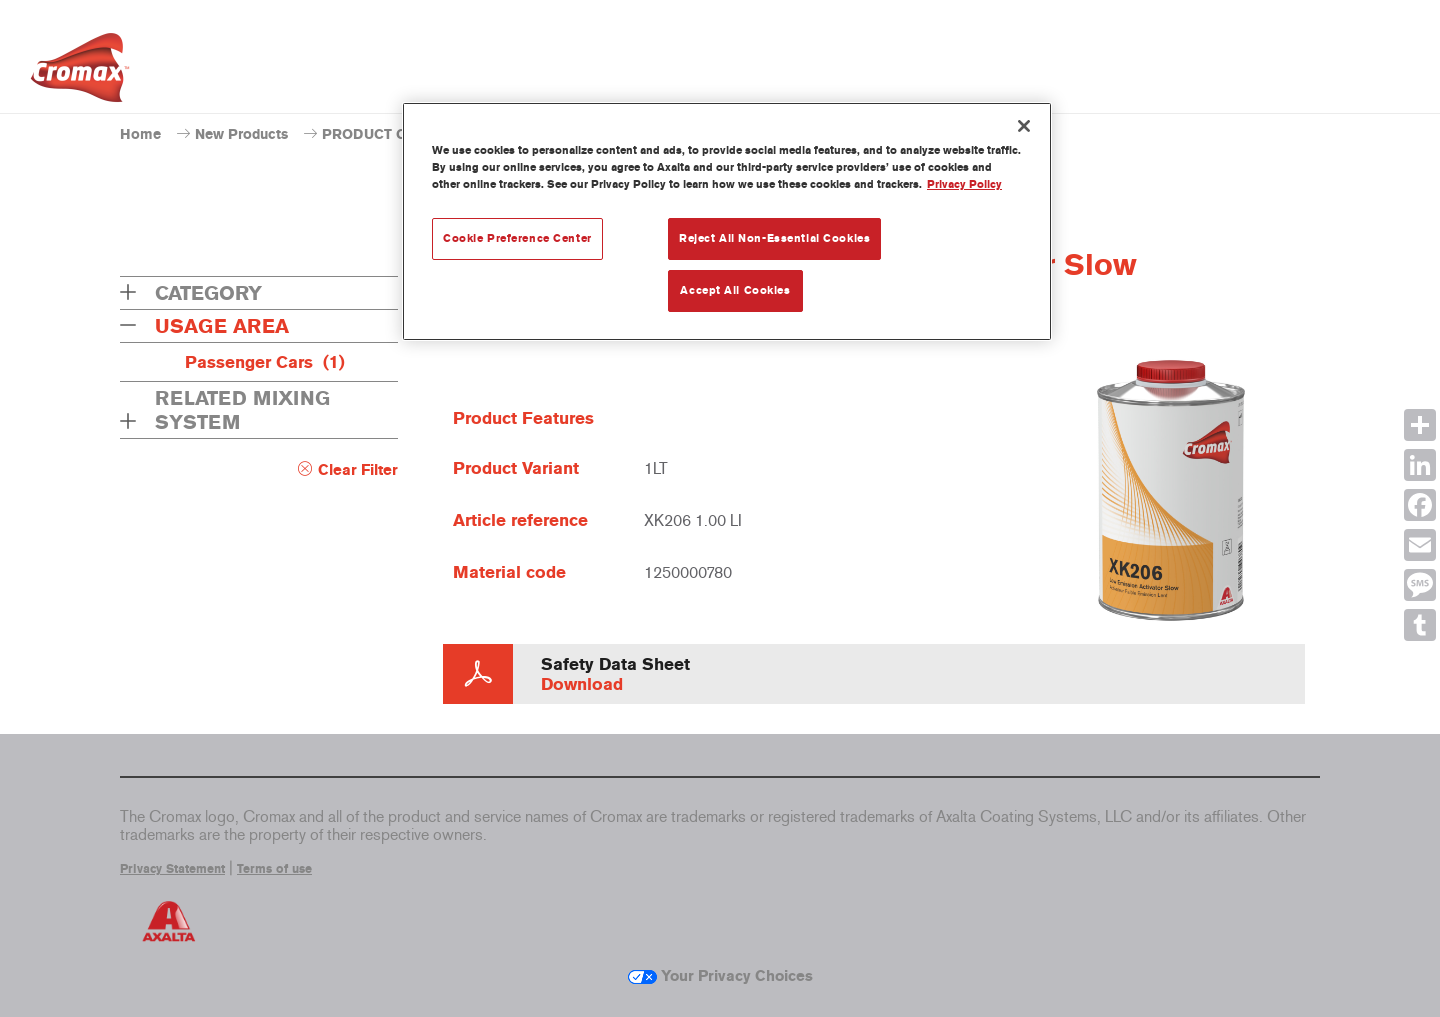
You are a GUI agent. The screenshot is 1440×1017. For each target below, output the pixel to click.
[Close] (1024, 126)
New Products (241, 134)
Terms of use (274, 869)
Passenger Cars (265, 362)
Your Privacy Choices (720, 976)
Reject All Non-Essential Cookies (774, 238)
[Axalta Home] (80, 73)
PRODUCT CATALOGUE (402, 134)
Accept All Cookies (735, 290)
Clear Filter (358, 470)
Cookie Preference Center (517, 238)
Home (140, 134)
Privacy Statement (172, 869)
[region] (727, 221)
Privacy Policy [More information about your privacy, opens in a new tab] (964, 184)
